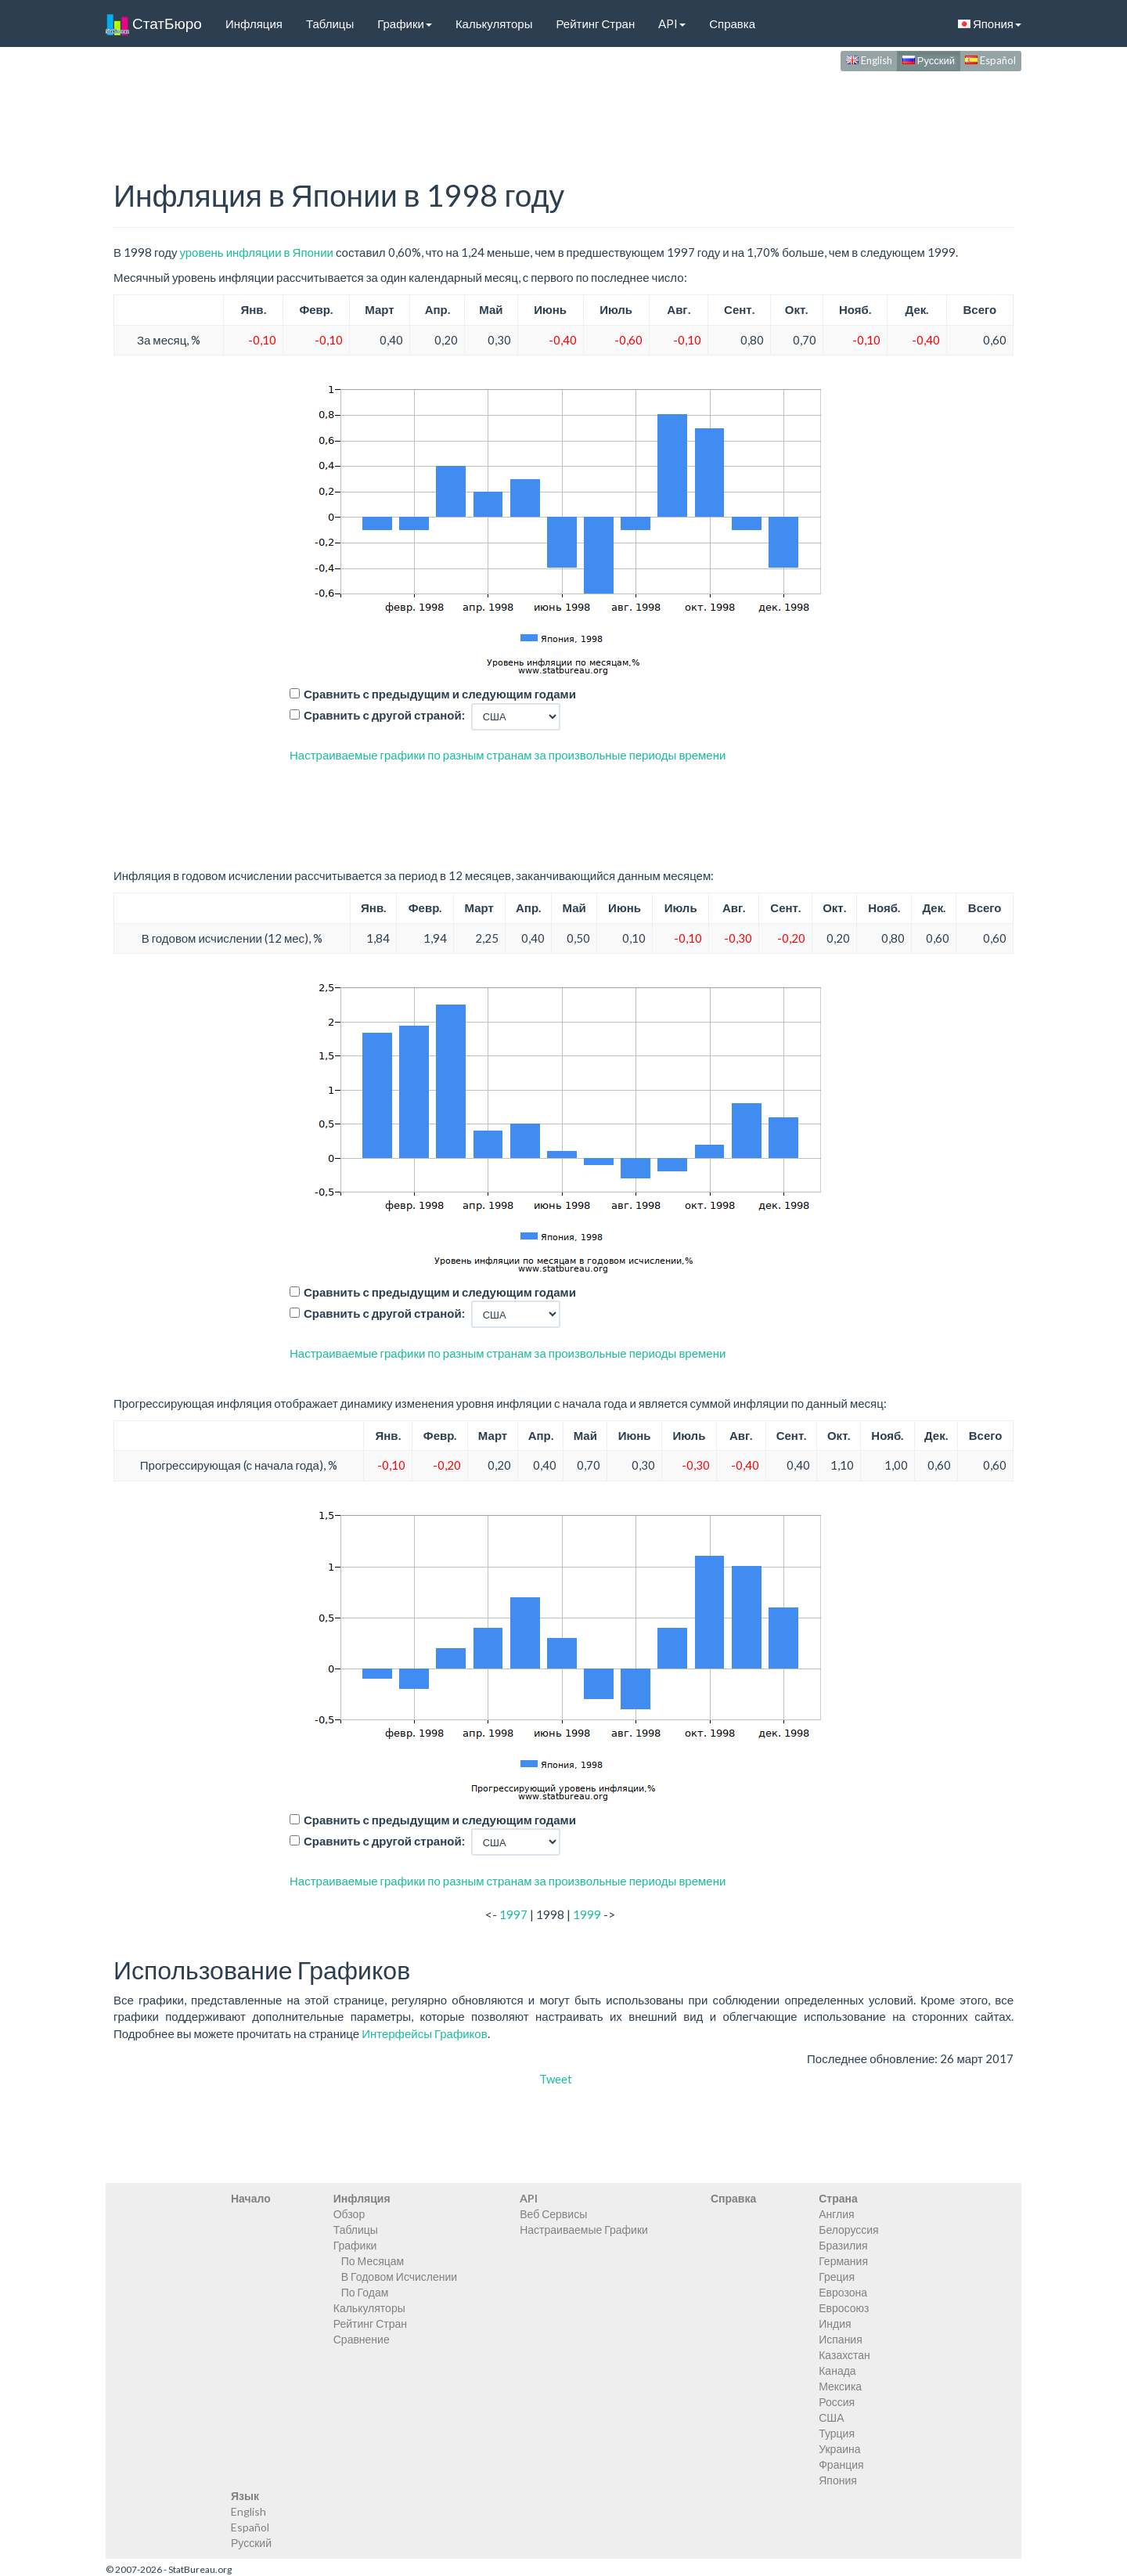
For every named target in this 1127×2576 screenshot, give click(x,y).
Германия (843, 2261)
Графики (404, 23)
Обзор (349, 2214)
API (672, 23)
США (831, 2417)
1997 (513, 1914)
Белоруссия (849, 2229)
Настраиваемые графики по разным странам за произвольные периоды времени (508, 755)
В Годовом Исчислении (399, 2276)
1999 (587, 1914)
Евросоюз (844, 2307)
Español (990, 60)
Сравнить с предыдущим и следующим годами (440, 694)
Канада (837, 2370)
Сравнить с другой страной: (384, 715)
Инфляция (254, 23)
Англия (836, 2214)
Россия (837, 2401)
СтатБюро (154, 23)
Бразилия (843, 2245)
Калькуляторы (494, 23)
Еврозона (843, 2292)
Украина (839, 2448)
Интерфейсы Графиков (425, 2033)
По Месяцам (372, 2261)
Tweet (555, 2079)
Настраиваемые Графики (584, 2229)
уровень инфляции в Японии (256, 252)
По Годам (365, 2292)
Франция (841, 2464)
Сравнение (361, 2339)
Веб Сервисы (553, 2214)
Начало (251, 2198)
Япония (989, 23)
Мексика (840, 2386)
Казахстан (844, 2354)
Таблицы (330, 23)
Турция (837, 2433)
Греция (837, 2276)
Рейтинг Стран (595, 23)
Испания (840, 2339)
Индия (835, 2323)
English (869, 60)
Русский (928, 60)
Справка (732, 23)
